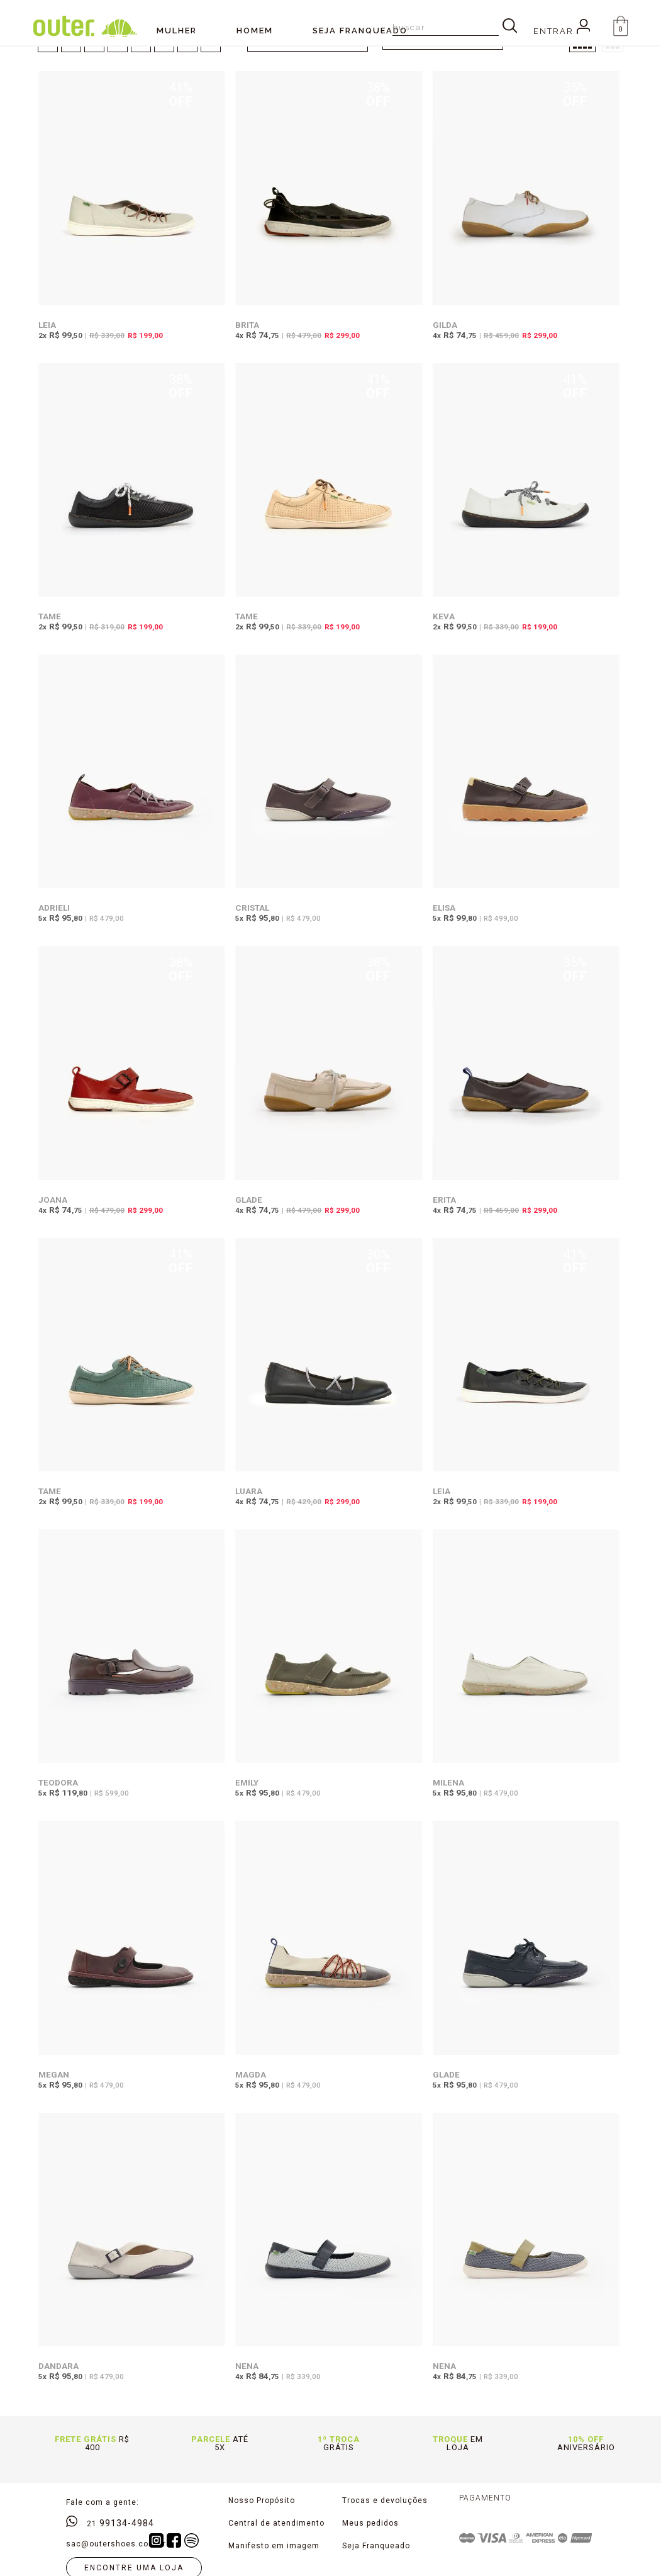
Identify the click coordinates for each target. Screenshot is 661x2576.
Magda (250, 2074)
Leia (47, 325)
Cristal (252, 908)
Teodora (58, 1782)
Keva (444, 616)
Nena (246, 2366)
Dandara (58, 2366)
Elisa (444, 908)
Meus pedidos (370, 2523)
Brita (247, 325)
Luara (248, 1491)
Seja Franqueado (376, 2545)
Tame (49, 616)
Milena (448, 1782)
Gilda (445, 325)
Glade (248, 1200)
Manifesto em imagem (273, 2545)
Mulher (177, 30)
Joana (52, 1200)
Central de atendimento (276, 2523)
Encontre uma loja (134, 2567)
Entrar (562, 31)
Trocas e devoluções (385, 2500)
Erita (444, 1200)
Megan (53, 2074)
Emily (246, 1782)
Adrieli (54, 908)
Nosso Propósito (261, 2500)
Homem (254, 30)
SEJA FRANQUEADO (360, 30)
